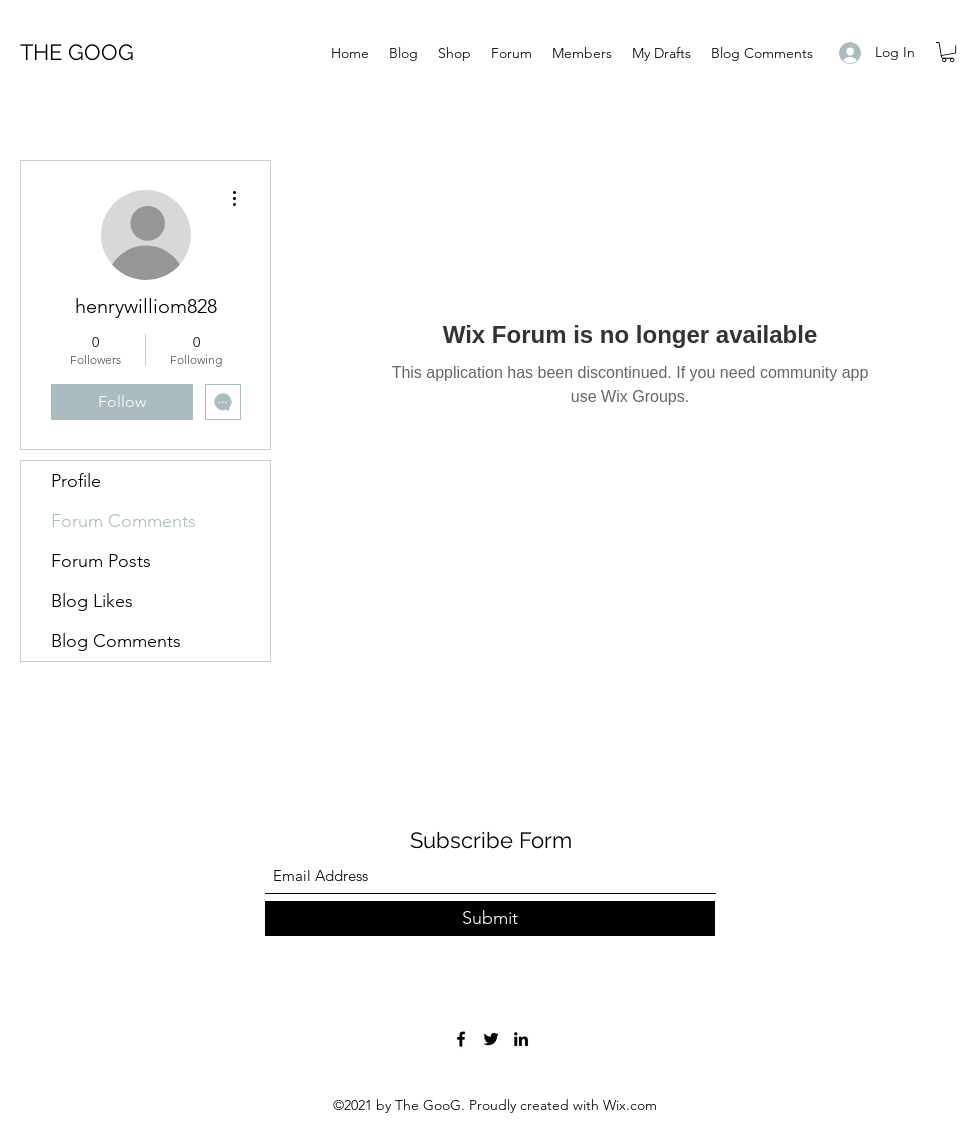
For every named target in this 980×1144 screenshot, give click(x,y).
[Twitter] (491, 1039)
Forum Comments (123, 521)
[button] (948, 52)
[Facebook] (461, 1039)
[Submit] (490, 918)
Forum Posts (101, 561)
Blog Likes (92, 601)
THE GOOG (77, 52)
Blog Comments (116, 641)
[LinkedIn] (521, 1039)
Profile (76, 481)
